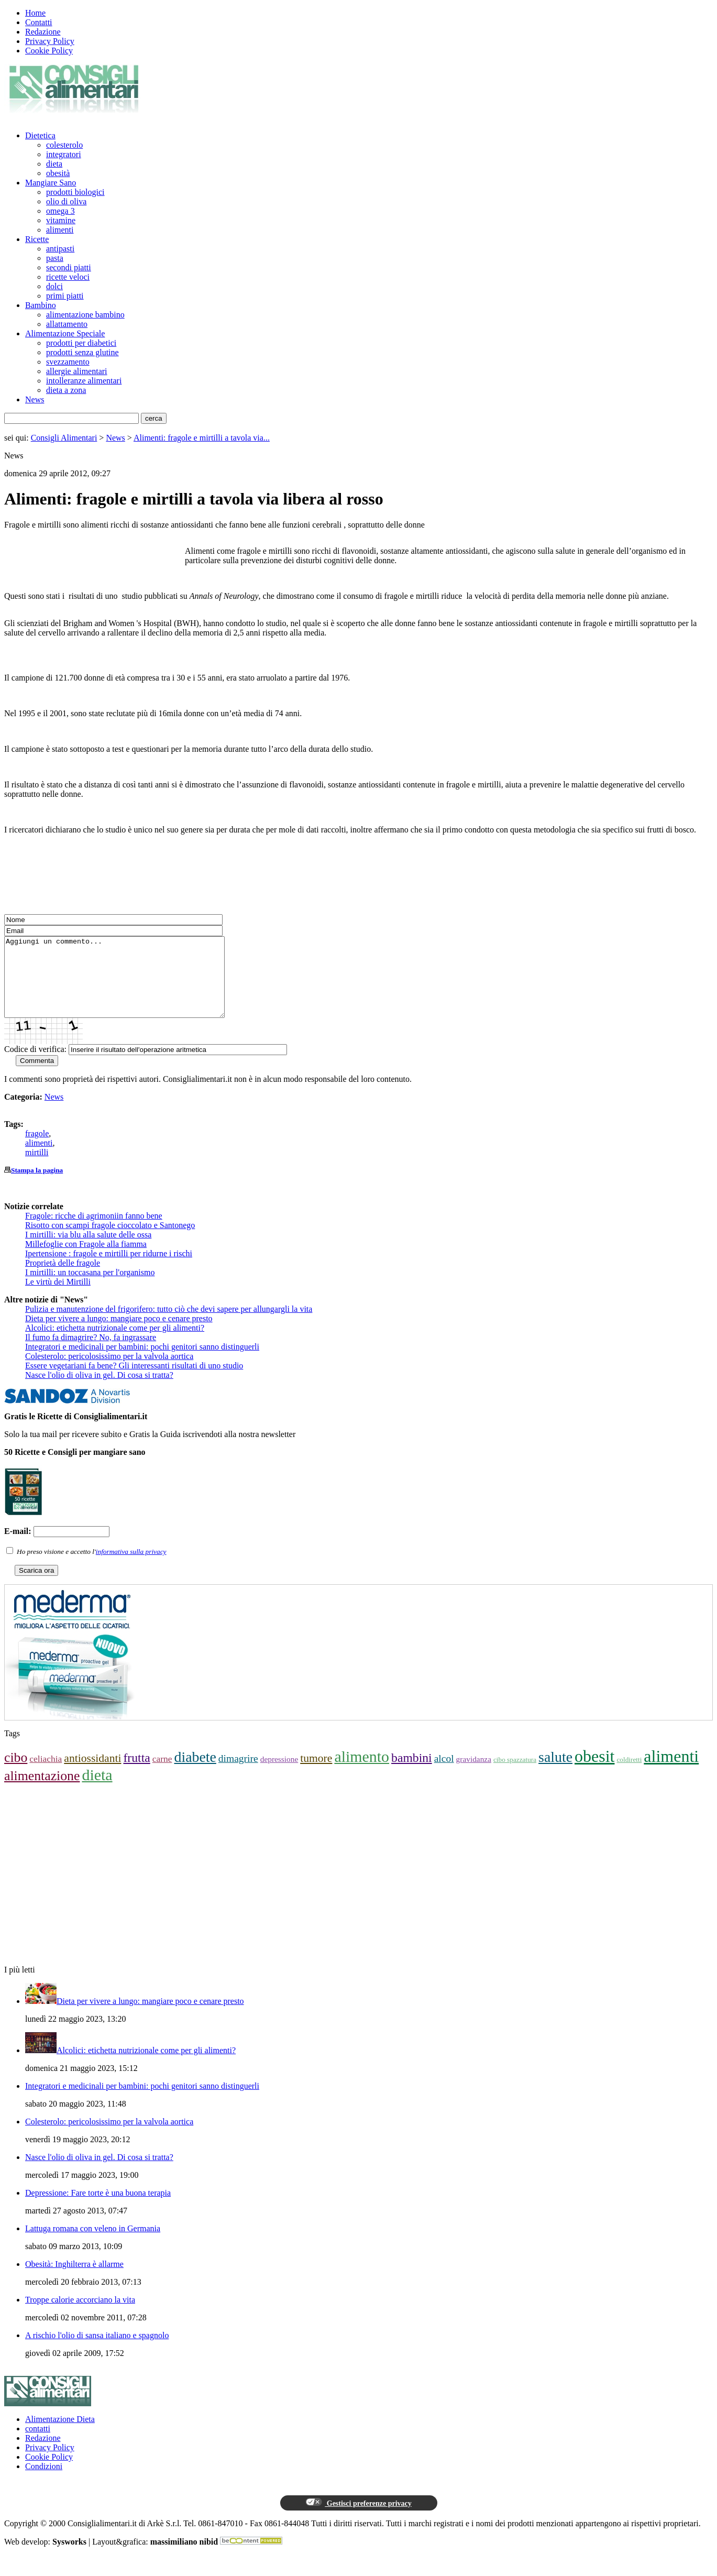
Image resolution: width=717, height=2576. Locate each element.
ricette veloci (68, 276)
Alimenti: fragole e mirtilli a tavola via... (202, 437)
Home (35, 12)
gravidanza (473, 1774)
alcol (444, 1774)
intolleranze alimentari (84, 380)
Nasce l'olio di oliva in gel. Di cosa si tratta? (99, 1390)
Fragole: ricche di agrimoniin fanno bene (93, 1231)
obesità (58, 173)
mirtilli (36, 1168)
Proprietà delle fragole (62, 1278)
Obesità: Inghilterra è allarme (74, 2279)
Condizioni (43, 2482)
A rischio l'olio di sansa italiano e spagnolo (97, 2351)
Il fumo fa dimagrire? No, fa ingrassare (90, 1353)
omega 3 (60, 210)
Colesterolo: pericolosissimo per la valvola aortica (109, 1371)
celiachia (45, 1774)
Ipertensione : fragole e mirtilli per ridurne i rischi (108, 1269)
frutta (136, 1773)
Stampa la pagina (37, 1186)
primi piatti (65, 295)
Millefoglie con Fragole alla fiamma (86, 1259)
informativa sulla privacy (131, 1567)
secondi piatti (68, 267)
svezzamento (68, 361)
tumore (316, 1774)
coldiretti (629, 1775)
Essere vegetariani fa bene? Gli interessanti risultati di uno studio (134, 1381)
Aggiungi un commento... (127, 985)
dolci (54, 286)
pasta (54, 258)
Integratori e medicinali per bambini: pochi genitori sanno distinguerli (142, 1362)
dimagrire (238, 1774)
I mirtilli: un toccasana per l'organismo (90, 1288)
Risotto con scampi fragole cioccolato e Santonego (110, 1240)
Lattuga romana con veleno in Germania (92, 2244)
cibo (15, 1773)
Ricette (37, 239)
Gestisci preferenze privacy (358, 2518)
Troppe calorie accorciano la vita (80, 2315)
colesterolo (64, 144)
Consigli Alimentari (64, 437)
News (34, 399)
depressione (279, 1774)
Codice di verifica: (35, 1064)
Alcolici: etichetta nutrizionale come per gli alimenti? (114, 1343)
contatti (37, 2444)
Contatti (38, 22)
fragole (37, 1149)
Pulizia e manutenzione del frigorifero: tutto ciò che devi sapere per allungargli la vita (168, 1324)
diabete (195, 1772)
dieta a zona (66, 390)
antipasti (60, 248)
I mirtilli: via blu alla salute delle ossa (88, 1250)
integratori (63, 154)
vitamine (60, 220)
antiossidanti (92, 1774)
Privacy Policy (49, 41)
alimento (361, 1772)
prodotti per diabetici (81, 342)
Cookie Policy (49, 50)
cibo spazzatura (514, 1775)
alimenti (59, 229)
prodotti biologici (75, 192)
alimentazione (42, 1791)
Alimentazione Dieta (60, 2434)
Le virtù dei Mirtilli (58, 1297)
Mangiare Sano (50, 182)
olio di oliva (66, 201)
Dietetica (40, 135)
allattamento (66, 324)
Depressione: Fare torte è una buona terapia (98, 2208)
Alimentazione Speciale (65, 333)
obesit (594, 1771)
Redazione (43, 31)
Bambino (40, 305)
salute (555, 1772)
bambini (411, 1773)
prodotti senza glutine (82, 352)
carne (162, 1774)
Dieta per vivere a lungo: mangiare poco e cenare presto (119, 1334)
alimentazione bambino (85, 314)
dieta (54, 163)
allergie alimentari (76, 371)
